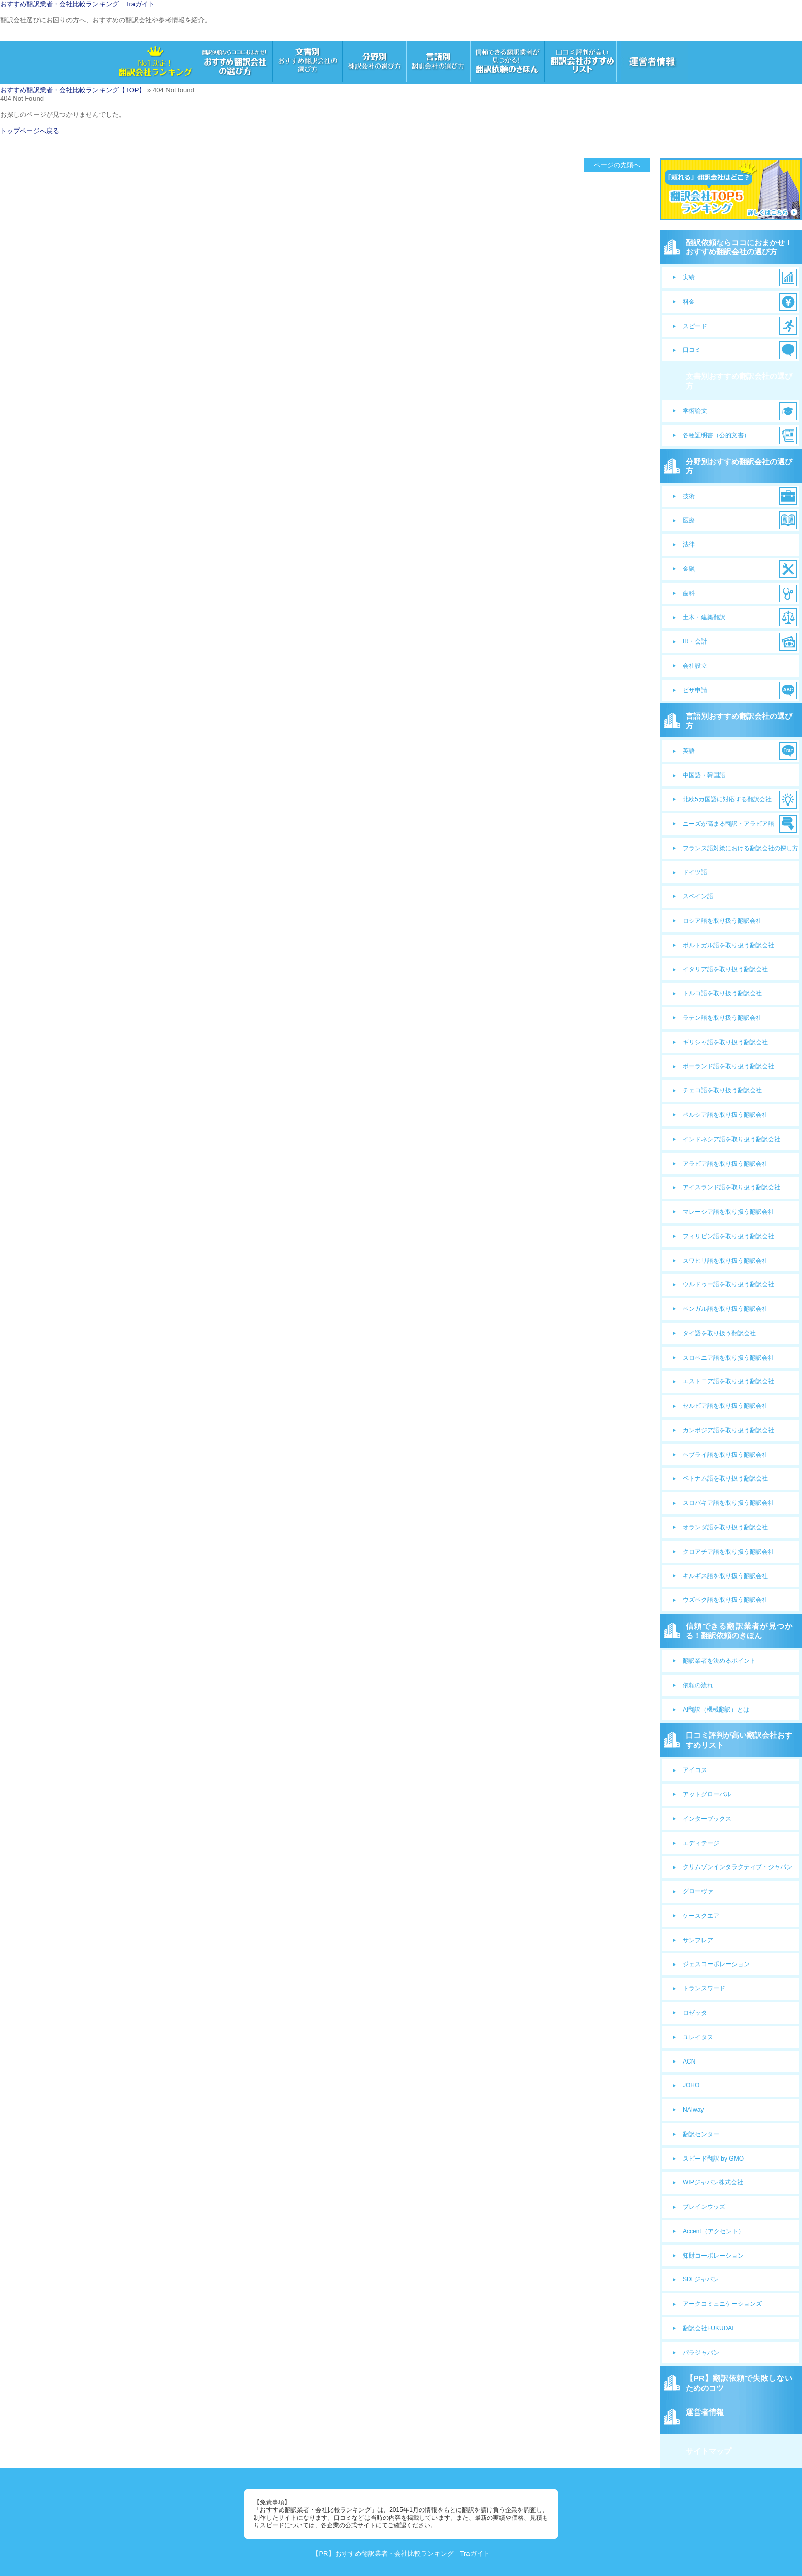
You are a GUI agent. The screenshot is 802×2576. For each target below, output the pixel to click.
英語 (689, 750)
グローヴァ (698, 1891)
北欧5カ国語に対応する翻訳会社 (727, 799)
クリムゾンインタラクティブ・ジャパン (737, 1867)
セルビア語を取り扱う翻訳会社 (725, 1405)
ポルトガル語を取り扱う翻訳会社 (728, 945)
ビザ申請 (695, 690)
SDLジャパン (701, 2279)
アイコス (695, 1770)
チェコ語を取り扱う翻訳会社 (722, 1090)
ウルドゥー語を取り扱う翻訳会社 (728, 1284)
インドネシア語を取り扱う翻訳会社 (731, 1139)
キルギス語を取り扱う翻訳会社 (725, 1576)
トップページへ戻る (29, 131)
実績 (689, 277)
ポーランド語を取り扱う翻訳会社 (728, 1066)
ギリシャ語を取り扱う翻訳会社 (725, 1042)
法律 (689, 544)
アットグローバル (707, 1794)
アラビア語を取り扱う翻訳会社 (725, 1163)
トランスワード (704, 1988)
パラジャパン (701, 2352)
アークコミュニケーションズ (722, 2303)
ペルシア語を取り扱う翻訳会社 (725, 1114)
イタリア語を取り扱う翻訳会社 (725, 969)
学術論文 (695, 410)
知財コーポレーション (713, 2255)
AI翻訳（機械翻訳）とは (716, 1709)
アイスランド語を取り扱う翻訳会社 (731, 1187)
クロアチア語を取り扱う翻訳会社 (728, 1551)
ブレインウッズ (704, 2206)
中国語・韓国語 (704, 775)
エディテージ (701, 1843)
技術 (689, 496)
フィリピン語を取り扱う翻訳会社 (728, 1236)
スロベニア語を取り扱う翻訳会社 (728, 1357)
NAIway (693, 2109)
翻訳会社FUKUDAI (708, 2328)
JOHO (691, 2085)
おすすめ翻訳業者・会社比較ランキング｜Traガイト (77, 4)
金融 (689, 568)
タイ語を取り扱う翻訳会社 (719, 1333)
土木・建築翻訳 (704, 617)
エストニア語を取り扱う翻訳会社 (728, 1381)
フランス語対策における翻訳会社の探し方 (740, 848)
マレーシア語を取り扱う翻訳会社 (728, 1211)
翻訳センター (701, 2134)
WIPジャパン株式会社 (713, 2182)
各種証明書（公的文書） (716, 435)
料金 (689, 301)
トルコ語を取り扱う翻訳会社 (722, 993)
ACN (689, 2061)
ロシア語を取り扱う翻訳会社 (722, 920)
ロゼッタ (695, 2012)
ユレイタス (698, 2037)
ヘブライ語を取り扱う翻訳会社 (725, 1454)
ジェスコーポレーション (716, 1964)
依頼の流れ (698, 1685)
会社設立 (695, 665)
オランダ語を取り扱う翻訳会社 (725, 1527)
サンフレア (698, 1940)
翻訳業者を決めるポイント (719, 1660)
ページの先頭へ (617, 165)
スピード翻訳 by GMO (713, 2158)
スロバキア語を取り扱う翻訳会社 (728, 1502)
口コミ (692, 349)
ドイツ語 (695, 872)
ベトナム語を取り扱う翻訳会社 (725, 1478)
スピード (695, 326)
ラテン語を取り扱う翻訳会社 (722, 1017)
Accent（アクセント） (713, 2231)
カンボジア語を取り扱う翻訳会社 (728, 1430)
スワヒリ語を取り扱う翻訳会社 (725, 1260)
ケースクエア (701, 1915)
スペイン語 (698, 896)
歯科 (689, 593)
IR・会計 (695, 641)
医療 (689, 520)
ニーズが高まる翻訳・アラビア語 (728, 823)
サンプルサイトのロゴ (33, 36)
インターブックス (707, 1818)
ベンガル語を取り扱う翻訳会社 (725, 1308)
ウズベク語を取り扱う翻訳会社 (725, 1599)
